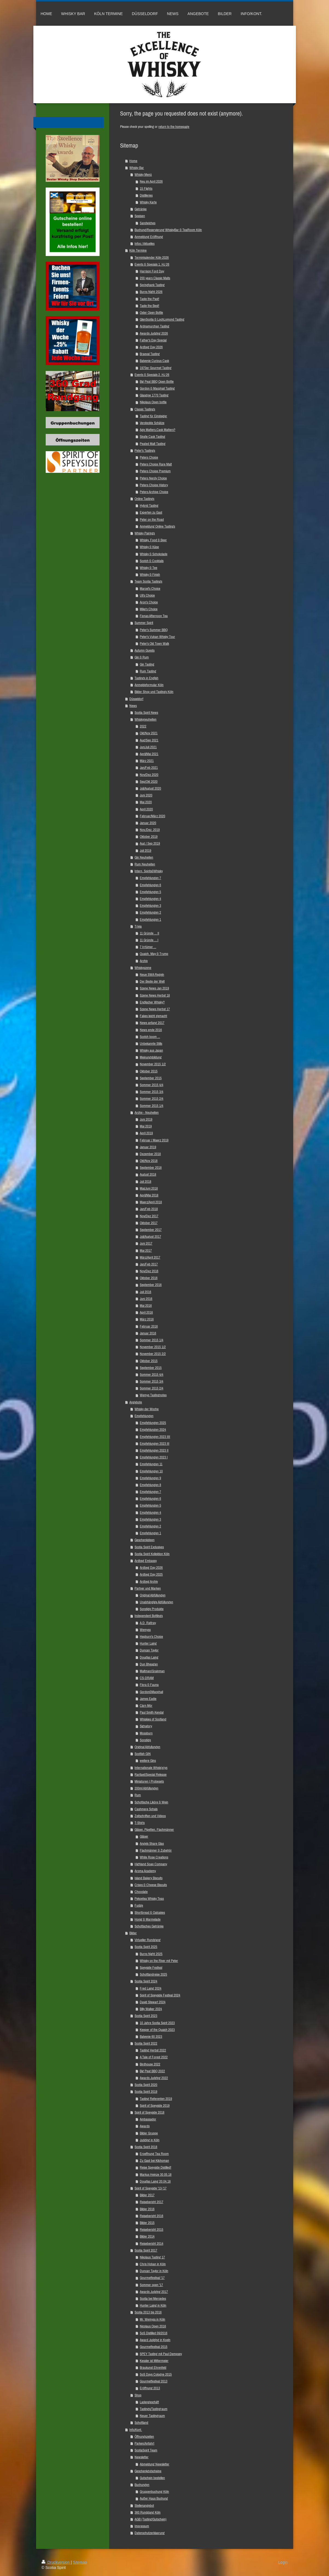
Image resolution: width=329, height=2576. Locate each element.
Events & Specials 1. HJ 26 (152, 264)
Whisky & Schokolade (153, 554)
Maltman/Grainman (152, 1671)
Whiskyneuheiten (145, 719)
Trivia (138, 926)
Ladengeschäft (149, 2402)
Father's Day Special (153, 340)
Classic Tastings (145, 409)
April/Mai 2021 (149, 754)
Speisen (140, 216)
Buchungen (142, 2485)
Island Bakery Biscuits (148, 1878)
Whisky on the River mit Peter (159, 1961)
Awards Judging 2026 (154, 333)
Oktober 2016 (149, 1278)
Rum (138, 1795)
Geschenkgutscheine (148, 2471)
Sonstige (145, 1740)
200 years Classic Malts (155, 278)
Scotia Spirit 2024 (146, 1981)
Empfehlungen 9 (150, 1478)
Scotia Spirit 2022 (146, 2043)
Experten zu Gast (151, 512)
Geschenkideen (145, 1540)
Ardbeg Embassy (146, 1561)
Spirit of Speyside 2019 (155, 2105)
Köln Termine (138, 250)
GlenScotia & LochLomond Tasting (162, 319)
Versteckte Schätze (152, 423)
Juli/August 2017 (150, 1236)
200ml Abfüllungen (146, 1788)
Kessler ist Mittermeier (154, 2361)
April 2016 (146, 1312)
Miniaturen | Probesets (149, 1781)
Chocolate (141, 1892)
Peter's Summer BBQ (154, 630)
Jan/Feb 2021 (149, 767)
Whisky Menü (143, 174)
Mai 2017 (146, 1250)
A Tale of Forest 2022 (154, 2057)
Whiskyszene (143, 968)
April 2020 (146, 809)
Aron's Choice (149, 602)
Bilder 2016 (147, 2209)
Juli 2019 (145, 850)
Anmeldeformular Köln (149, 685)
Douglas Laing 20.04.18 (155, 2181)
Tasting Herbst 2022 (153, 2050)
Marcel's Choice (150, 588)
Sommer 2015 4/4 (151, 1085)
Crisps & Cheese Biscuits (151, 1885)
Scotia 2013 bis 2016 (148, 2312)
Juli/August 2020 (150, 788)
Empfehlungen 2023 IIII (155, 1437)
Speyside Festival (151, 1967)
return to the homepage (173, 127)
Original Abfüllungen (152, 1595)
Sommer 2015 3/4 (151, 1092)
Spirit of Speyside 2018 (149, 2112)
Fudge (139, 1905)
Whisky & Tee (148, 568)
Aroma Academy (145, 1871)
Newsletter (142, 2457)
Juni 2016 (146, 1299)
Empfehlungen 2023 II (154, 1450)
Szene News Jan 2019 (154, 988)
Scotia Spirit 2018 (146, 2147)
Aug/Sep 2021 (149, 740)
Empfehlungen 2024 (153, 1429)
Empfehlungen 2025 (153, 1423)
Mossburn (146, 1733)
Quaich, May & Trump (154, 954)
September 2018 (151, 1167)
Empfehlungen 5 (150, 892)
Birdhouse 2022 (150, 2064)
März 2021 (147, 761)
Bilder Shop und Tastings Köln (154, 692)
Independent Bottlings (149, 1616)
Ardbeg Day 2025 (151, 1574)
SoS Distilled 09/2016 (153, 2333)
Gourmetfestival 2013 (153, 2381)
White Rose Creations (154, 1857)
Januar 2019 (148, 1147)
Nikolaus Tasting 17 (152, 2257)
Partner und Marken (148, 1588)
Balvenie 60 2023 (151, 2036)
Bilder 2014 (147, 2236)
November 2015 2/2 (153, 1354)
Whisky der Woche (147, 1409)
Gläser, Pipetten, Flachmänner (154, 1829)
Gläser (144, 1836)
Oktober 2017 (149, 1223)
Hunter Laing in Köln (153, 2305)
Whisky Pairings (145, 533)
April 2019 (146, 1133)
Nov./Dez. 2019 (150, 830)
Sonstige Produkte (152, 1609)
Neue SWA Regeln (152, 974)
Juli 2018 (145, 1181)
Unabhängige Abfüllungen (156, 1602)
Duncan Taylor (149, 1650)
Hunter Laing (148, 1643)
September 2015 (151, 1078)
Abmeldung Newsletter (154, 2464)
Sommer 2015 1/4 (151, 1106)
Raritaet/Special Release (151, 1774)
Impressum (142, 2526)
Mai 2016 (146, 1305)
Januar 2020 (148, 823)
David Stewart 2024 (152, 2002)
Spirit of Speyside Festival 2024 (160, 1995)
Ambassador (148, 2119)
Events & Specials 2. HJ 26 (152, 375)
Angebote (135, 1402)
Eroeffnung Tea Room (154, 2154)
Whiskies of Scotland (153, 1719)
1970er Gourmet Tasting (155, 368)
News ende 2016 (151, 1030)
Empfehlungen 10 (151, 1471)
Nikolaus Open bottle (153, 402)
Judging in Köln (149, 2140)
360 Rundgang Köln (148, 2512)
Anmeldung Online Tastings (157, 526)
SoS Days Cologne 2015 (156, 2374)
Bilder (133, 1933)
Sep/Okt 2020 (149, 781)
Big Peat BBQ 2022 (152, 2071)
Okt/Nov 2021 (149, 733)
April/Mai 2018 (149, 1195)
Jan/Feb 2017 (149, 1264)
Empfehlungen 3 (150, 905)
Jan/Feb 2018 (149, 1209)
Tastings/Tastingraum (153, 2409)
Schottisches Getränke (149, 1926)
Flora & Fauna (149, 1685)
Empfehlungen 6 (150, 885)
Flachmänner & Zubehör (156, 1850)
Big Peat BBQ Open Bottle (157, 381)
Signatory (146, 1726)
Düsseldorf (136, 699)
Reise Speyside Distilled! (155, 2167)
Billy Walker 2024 (151, 2009)
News (133, 706)
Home (133, 161)
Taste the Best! (149, 306)
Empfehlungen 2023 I (154, 1457)
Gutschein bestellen (152, 2478)
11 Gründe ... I (149, 940)
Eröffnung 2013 (150, 2388)
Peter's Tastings (145, 450)
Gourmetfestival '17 (152, 2278)
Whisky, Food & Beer (153, 540)
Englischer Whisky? (152, 1002)
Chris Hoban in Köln (153, 2264)
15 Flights (146, 188)
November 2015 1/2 (153, 1064)
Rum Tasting (148, 671)
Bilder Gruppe (149, 2133)
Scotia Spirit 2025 (146, 1947)
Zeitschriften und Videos (150, 1816)
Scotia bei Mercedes (153, 2298)
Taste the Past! (149, 299)
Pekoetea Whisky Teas (149, 1898)
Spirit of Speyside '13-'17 (151, 2188)
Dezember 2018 (150, 1154)
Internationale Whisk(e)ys (151, 1768)
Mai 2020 (146, 802)
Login (282, 2562)
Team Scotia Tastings (148, 581)
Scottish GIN (143, 1754)
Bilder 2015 (147, 2223)
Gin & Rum (142, 657)
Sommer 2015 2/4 (151, 1098)
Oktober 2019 (149, 836)
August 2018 (148, 1174)
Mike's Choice (149, 609)
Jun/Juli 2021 (148, 747)
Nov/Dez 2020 (149, 775)
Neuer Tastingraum (152, 2416)
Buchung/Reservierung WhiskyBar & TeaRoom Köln (168, 230)
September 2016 (151, 1285)
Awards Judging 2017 (154, 2292)
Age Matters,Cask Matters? (157, 430)
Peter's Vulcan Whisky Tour (157, 637)
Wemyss (145, 1630)
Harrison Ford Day (152, 271)
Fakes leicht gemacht (153, 1016)
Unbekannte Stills (151, 1043)
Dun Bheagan (149, 1664)
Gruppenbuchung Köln (154, 2491)
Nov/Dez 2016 (149, 1271)
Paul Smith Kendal (152, 1712)
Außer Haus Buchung (154, 2498)
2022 (143, 726)
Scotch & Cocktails (152, 561)
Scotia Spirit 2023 (146, 2016)
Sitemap (80, 2562)
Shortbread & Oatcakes (150, 1912)
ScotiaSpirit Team (146, 2450)
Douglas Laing (149, 1657)
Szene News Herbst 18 (155, 995)
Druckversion (56, 2562)
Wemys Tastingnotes (153, 1395)
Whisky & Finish (150, 574)
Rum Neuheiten (145, 864)
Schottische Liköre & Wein (151, 1802)
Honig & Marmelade (148, 1919)
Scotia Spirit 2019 (146, 2091)
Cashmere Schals (146, 1809)
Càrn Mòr (146, 1705)
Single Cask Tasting (152, 436)
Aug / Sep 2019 (150, 843)
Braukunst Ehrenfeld (153, 2367)
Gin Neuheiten (144, 857)
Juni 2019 (146, 1119)
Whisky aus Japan (151, 1050)
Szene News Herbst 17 (155, 1009)
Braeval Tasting (150, 354)
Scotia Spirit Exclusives (149, 1547)
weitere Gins (148, 1760)
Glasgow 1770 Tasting (154, 395)
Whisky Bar (136, 168)
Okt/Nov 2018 (149, 1161)
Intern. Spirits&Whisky (149, 871)
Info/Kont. (135, 2430)
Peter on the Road (152, 519)
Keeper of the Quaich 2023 (157, 2030)
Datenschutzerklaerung (150, 2533)
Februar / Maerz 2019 (154, 1140)
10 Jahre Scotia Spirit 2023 (157, 2023)
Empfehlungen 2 (150, 912)
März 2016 (147, 1319)
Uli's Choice (147, 595)
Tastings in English (146, 678)
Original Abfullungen (147, 1747)
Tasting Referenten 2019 (156, 2099)
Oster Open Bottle (151, 312)
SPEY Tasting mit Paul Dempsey (161, 2354)
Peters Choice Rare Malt (156, 464)
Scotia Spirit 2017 (146, 2250)
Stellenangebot (144, 2505)
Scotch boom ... (150, 1037)
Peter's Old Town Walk (154, 643)
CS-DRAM (147, 1678)
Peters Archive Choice (154, 492)
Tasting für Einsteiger (153, 416)
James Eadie (148, 1699)
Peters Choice (149, 457)
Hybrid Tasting (149, 505)
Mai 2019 (146, 1126)
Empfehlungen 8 (150, 1485)
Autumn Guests (145, 650)
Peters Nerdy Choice (153, 478)
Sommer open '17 (151, 2285)
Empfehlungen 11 (151, 1464)
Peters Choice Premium (155, 471)
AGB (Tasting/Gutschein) (151, 2519)
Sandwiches (147, 223)
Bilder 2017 (147, 2195)
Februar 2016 (149, 1326)
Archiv (144, 961)
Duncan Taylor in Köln (154, 2271)
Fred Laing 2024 (150, 1988)
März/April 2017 (150, 1257)
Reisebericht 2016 (151, 2216)
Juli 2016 (145, 1292)
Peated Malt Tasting (152, 444)
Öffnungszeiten (144, 2436)
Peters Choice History (154, 485)
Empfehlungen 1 (150, 919)
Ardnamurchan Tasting (154, 326)
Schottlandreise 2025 (153, 1974)
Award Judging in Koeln (155, 2340)
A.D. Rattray (148, 1623)
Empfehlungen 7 (150, 878)
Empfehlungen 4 (150, 899)
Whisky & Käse (149, 547)
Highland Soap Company (151, 1864)
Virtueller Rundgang (148, 1940)
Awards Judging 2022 (154, 2078)
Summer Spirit (144, 623)
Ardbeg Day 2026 (151, 347)
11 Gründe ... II (149, 933)
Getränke (141, 209)
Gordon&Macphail (151, 1692)
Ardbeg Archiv (149, 1581)
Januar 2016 (148, 1333)
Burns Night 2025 (151, 1954)
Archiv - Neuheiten (147, 1112)
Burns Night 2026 (151, 292)
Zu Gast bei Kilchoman (154, 2160)
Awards (145, 2126)
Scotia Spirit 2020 (146, 2085)
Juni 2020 (146, 795)
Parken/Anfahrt (144, 2443)
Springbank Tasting (152, 285)
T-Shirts (140, 1823)
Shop (138, 2395)
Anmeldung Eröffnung (149, 237)
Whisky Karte (148, 202)
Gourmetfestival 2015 (153, 2347)
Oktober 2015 (149, 1071)
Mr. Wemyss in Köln (152, 2319)
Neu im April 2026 (151, 181)
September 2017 (151, 1230)
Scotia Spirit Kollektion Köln (152, 1554)
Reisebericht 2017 (151, 2202)
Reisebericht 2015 (151, 2229)
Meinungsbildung (151, 1057)
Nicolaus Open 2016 (153, 2326)
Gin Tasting (147, 664)
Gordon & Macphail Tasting (157, 388)
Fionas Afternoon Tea (154, 616)
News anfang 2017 (152, 1023)
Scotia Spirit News (146, 712)
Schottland (141, 2422)
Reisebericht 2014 (151, 2243)
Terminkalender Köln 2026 (152, 257)
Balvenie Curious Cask (154, 361)
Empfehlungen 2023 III (154, 1443)
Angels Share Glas (152, 1843)
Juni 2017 (146, 1243)
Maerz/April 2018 (151, 1202)
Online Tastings (144, 499)
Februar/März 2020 (152, 816)
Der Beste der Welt (152, 981)
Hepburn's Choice (151, 1636)
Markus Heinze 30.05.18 (155, 2174)
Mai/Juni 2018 (149, 1188)
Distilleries (146, 195)
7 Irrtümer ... (148, 947)
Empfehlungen (144, 1416)
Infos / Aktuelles (145, 243)
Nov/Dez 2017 (149, 1216)
